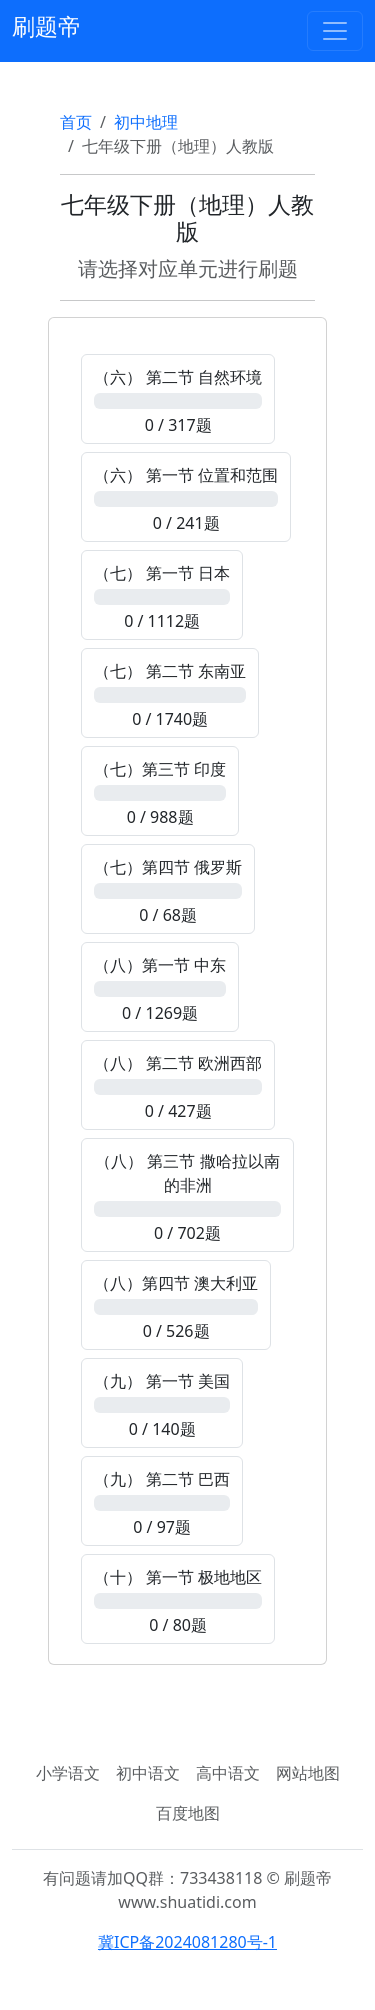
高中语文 (228, 1773)
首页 (76, 122)
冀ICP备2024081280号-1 (187, 1942)
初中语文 (148, 1773)
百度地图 (188, 1813)
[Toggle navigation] (335, 31)
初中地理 (146, 122)
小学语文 (68, 1773)
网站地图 (308, 1773)
